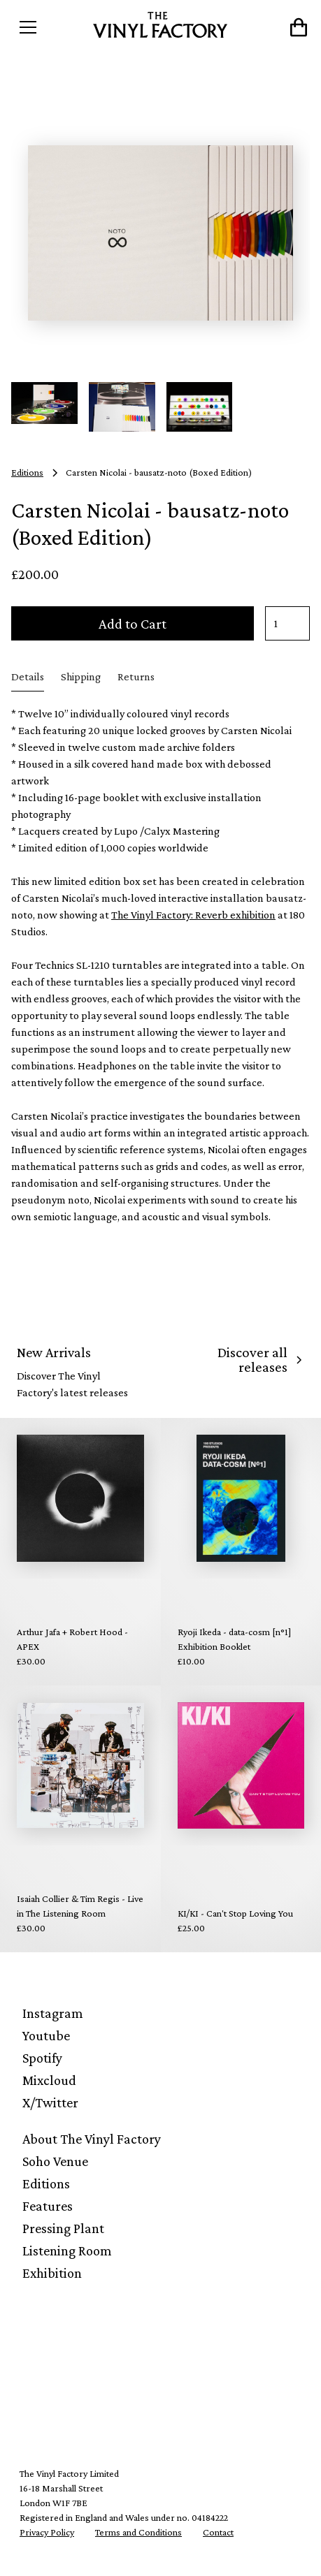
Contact (218, 2532)
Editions (46, 2183)
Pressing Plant (63, 2228)
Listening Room (67, 2250)
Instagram (52, 2013)
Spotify (42, 2057)
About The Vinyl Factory (91, 2138)
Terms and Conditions (138, 2532)
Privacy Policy (47, 2532)
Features (47, 2205)
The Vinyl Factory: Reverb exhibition (193, 915)
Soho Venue (55, 2161)
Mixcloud (49, 2080)
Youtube (46, 2035)
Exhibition (52, 2273)
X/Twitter (50, 2102)
